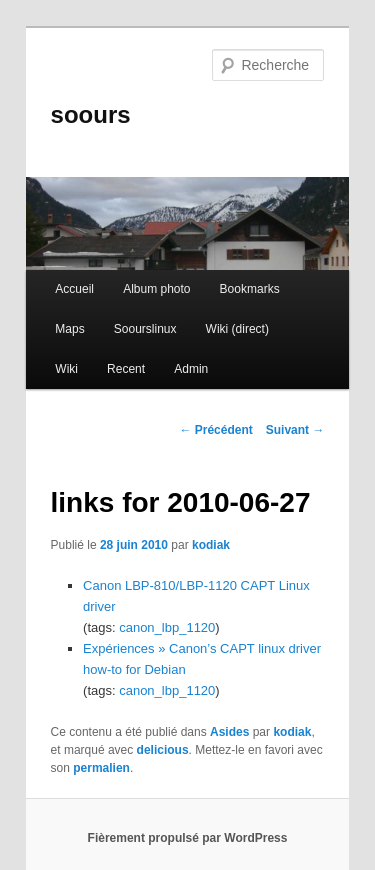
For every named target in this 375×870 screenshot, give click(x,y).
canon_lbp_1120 (167, 627)
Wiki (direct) (237, 329)
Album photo (156, 289)
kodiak (211, 545)
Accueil (74, 289)
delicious (163, 750)
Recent (126, 369)
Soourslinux (145, 329)
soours (91, 114)
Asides (229, 732)
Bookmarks (250, 289)
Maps (69, 329)
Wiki (66, 369)
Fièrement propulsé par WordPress (188, 838)
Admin (191, 369)
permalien (101, 768)
